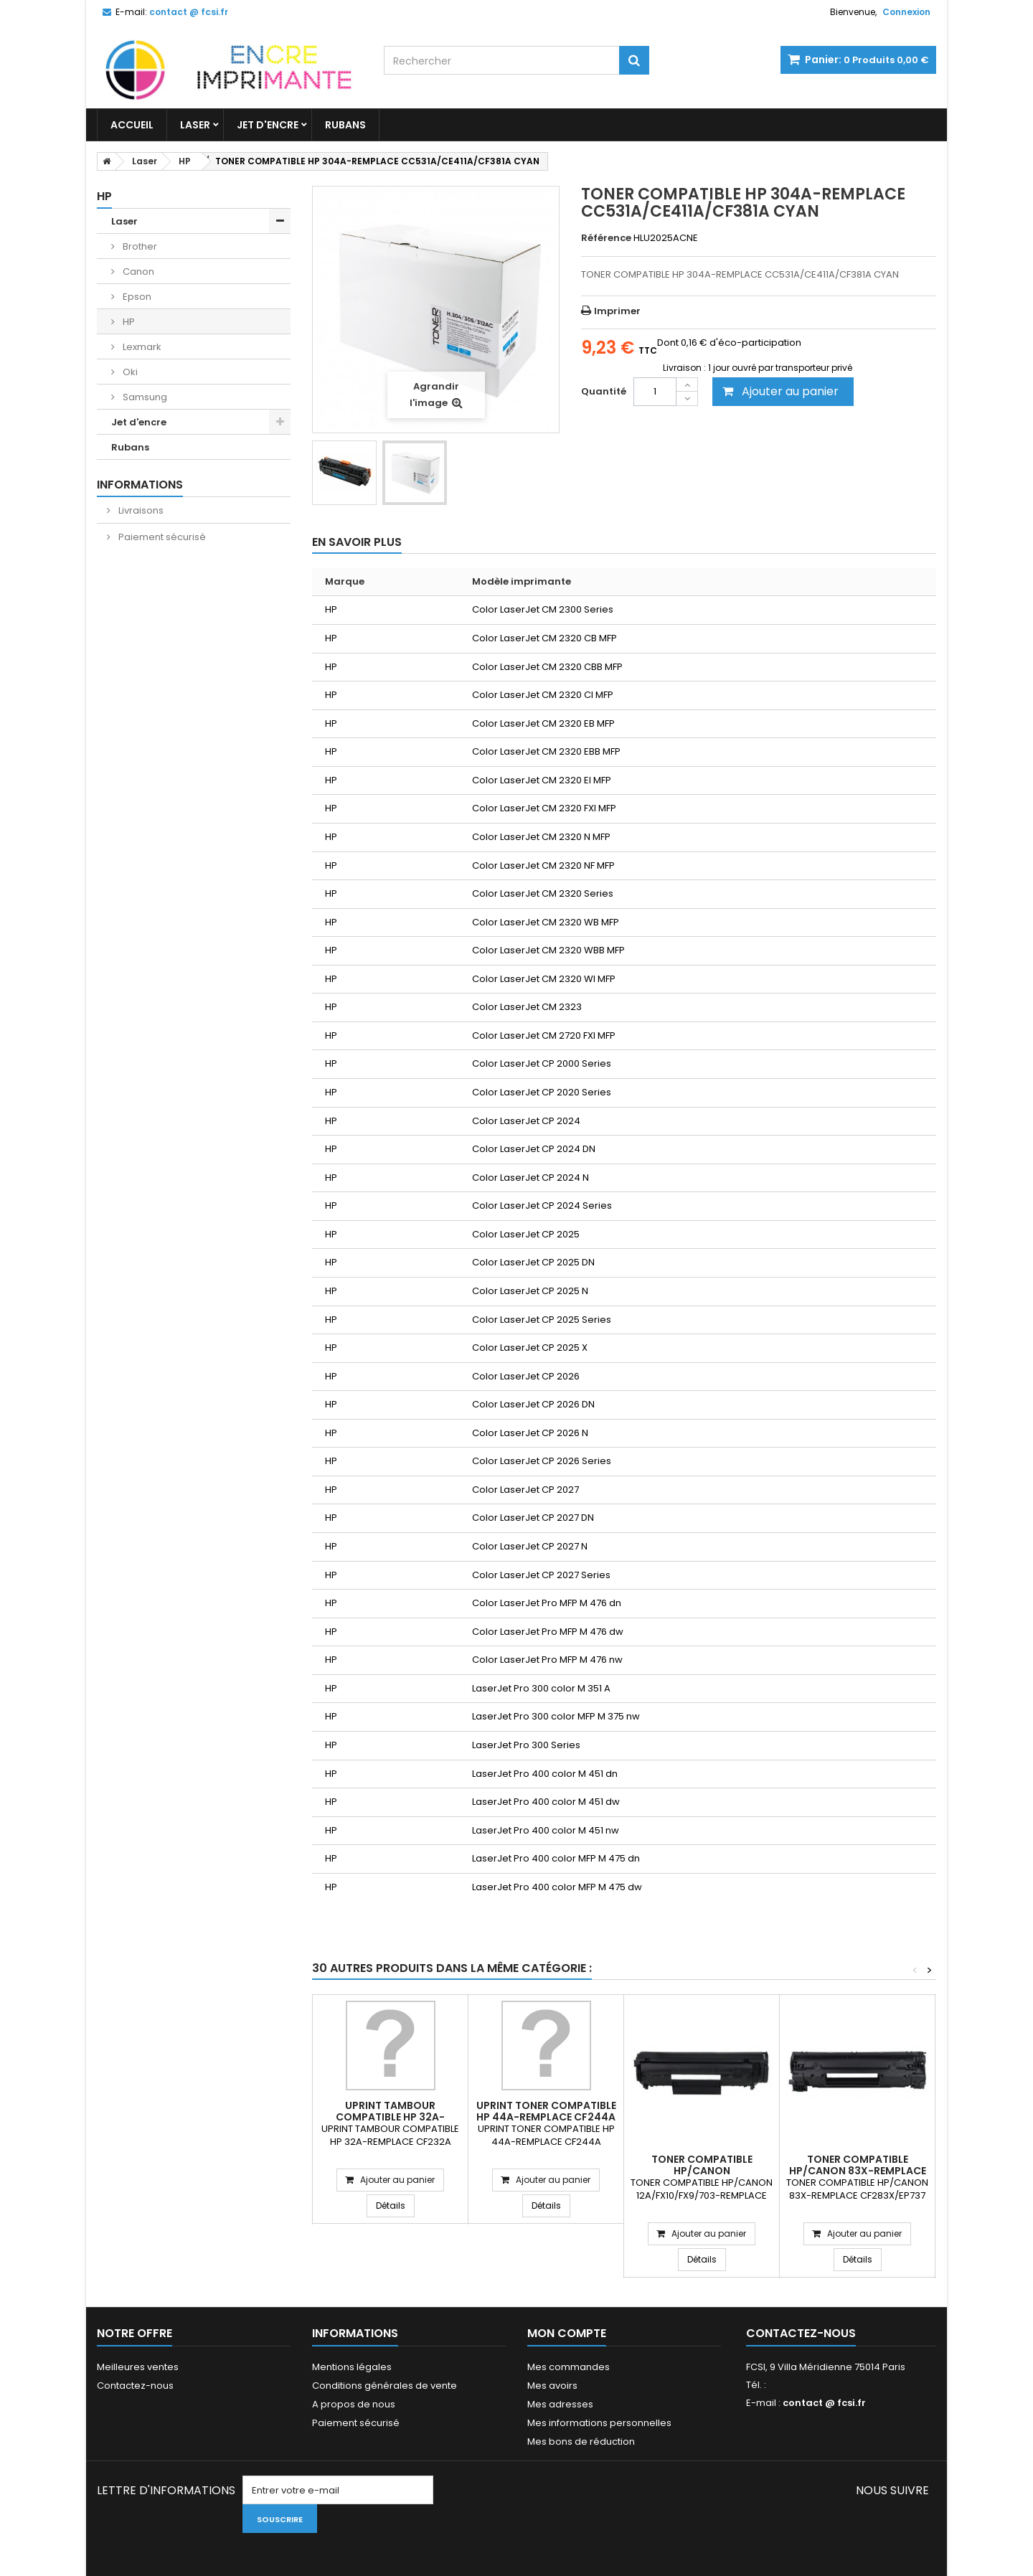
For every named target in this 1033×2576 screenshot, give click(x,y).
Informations (140, 484)
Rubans (345, 125)
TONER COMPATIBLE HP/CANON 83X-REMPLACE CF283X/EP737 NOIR (857, 2170)
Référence (606, 238)
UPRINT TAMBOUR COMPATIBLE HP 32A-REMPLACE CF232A (390, 2117)
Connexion (906, 12)
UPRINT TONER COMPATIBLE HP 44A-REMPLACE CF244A (546, 2111)
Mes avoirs (552, 2385)
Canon (137, 271)
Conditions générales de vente (384, 2385)
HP (128, 322)
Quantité (603, 391)
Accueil (132, 125)
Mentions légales (352, 2367)
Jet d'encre (267, 125)
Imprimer (617, 311)
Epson (136, 296)
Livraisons (140, 510)
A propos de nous (353, 2404)
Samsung (144, 397)
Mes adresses (560, 2404)
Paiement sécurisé (161, 537)
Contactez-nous (135, 2385)
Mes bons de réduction (581, 2441)
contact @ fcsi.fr (824, 2403)
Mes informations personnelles (599, 2423)
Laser (195, 125)
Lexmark (141, 347)
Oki (129, 372)
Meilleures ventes (138, 2367)
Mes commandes (568, 2367)
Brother (139, 246)
